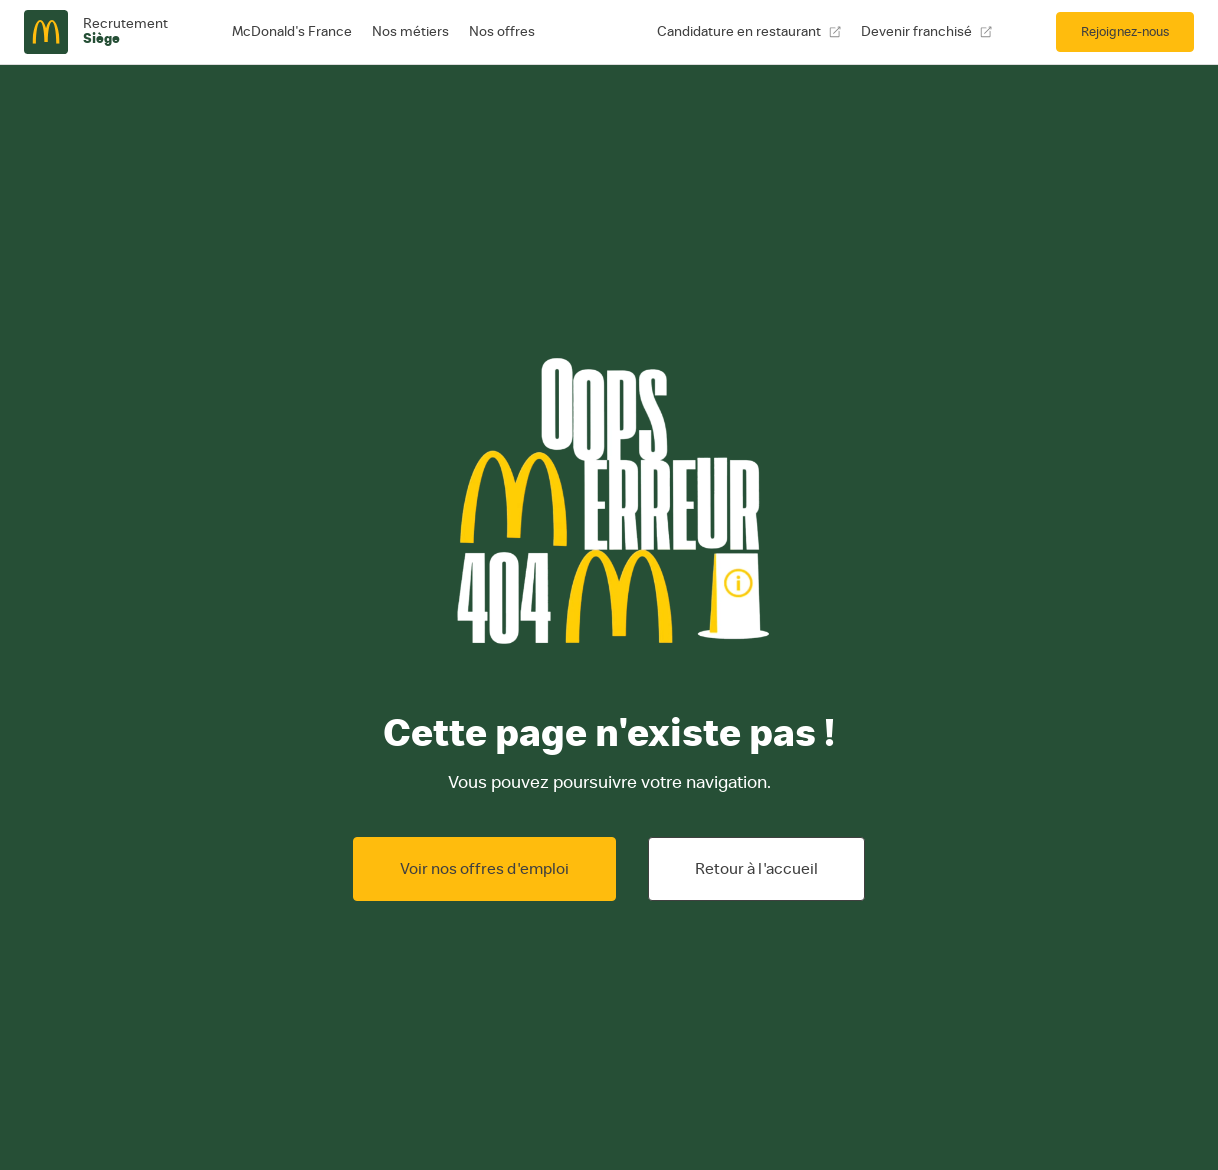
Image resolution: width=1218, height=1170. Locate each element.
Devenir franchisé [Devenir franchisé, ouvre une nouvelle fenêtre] (926, 32)
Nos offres (502, 32)
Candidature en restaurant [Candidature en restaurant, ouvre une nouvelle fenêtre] (749, 32)
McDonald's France (292, 32)
